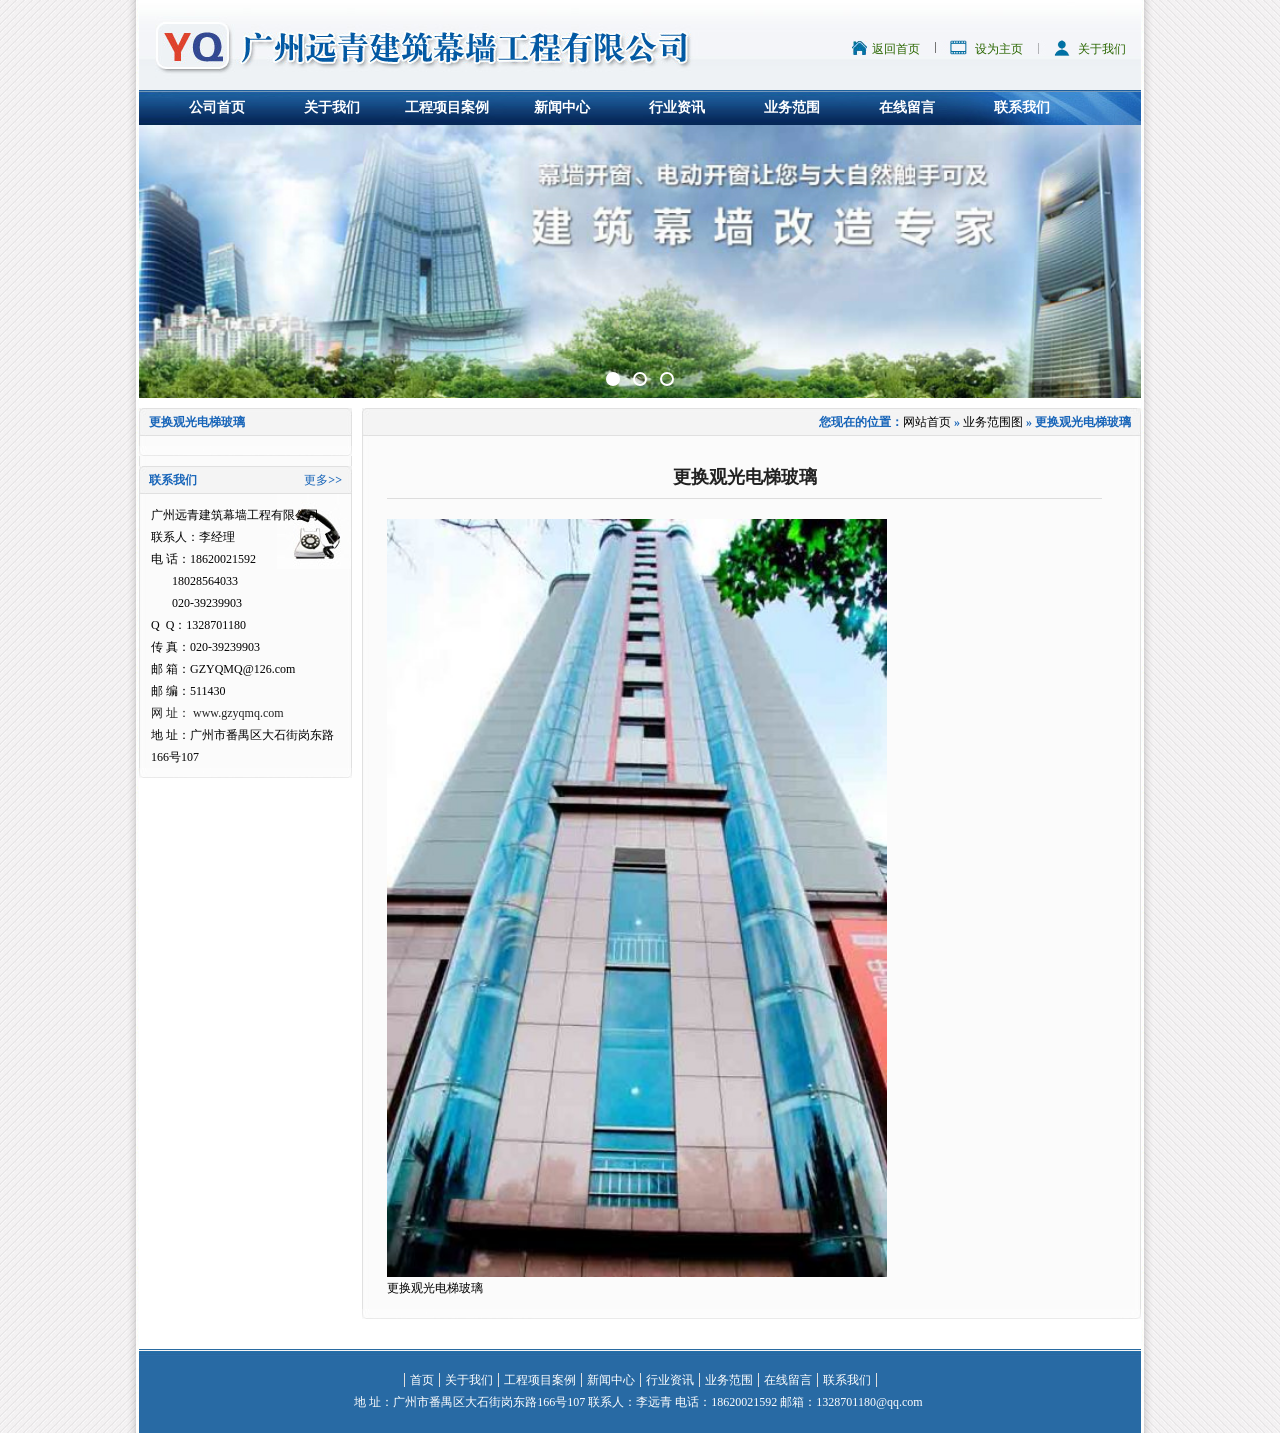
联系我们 (1022, 107)
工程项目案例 (447, 107)
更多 (316, 480)
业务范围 (792, 107)
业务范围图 (993, 422)
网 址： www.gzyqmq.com (217, 713)
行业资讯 (677, 107)
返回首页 (896, 49)
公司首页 (217, 107)
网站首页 (927, 422)
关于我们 (1102, 49)
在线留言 (907, 107)
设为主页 (999, 49)
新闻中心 (562, 107)
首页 (422, 1380)
